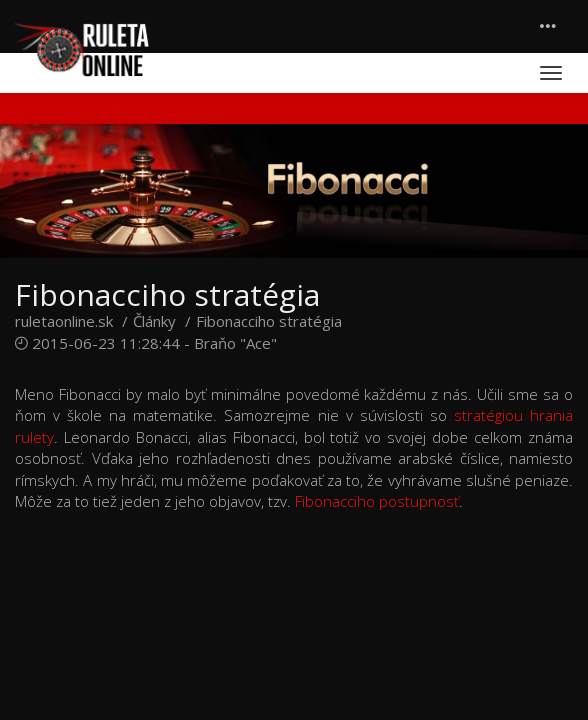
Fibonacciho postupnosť (377, 501)
